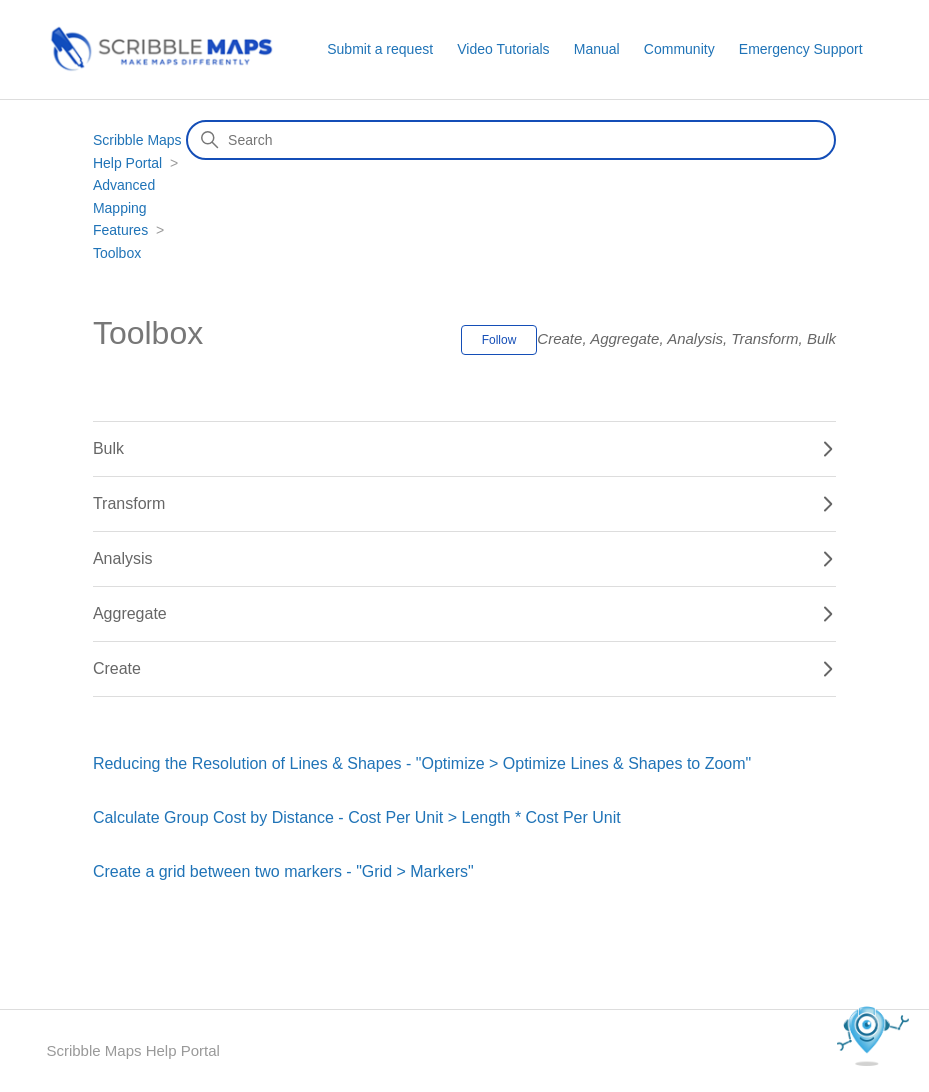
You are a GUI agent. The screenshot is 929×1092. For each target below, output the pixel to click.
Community (679, 49)
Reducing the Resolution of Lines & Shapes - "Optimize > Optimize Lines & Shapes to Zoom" (422, 763)
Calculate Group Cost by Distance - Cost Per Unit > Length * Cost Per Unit (357, 817)
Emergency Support (801, 49)
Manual (597, 49)
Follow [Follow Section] (499, 340)
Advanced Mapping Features (124, 207)
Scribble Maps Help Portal (132, 1050)
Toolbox (117, 253)
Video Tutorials (503, 49)
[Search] (511, 140)
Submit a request (380, 49)
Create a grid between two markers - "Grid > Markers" (283, 871)
